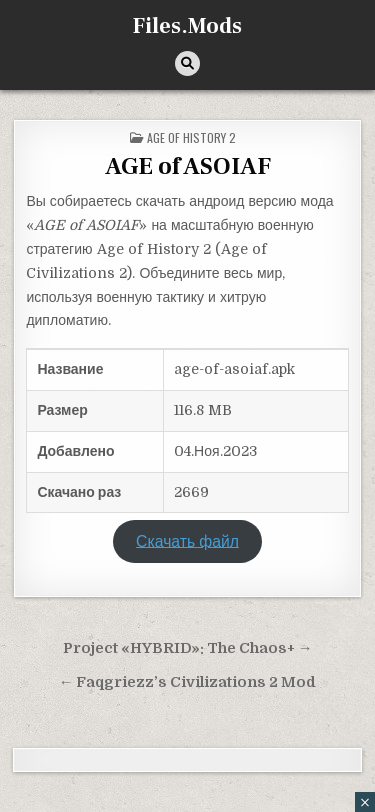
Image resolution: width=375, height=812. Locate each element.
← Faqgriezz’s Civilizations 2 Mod (188, 682)
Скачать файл (187, 541)
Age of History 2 (191, 137)
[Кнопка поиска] (187, 63)
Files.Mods (187, 26)
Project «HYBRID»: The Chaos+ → (188, 648)
